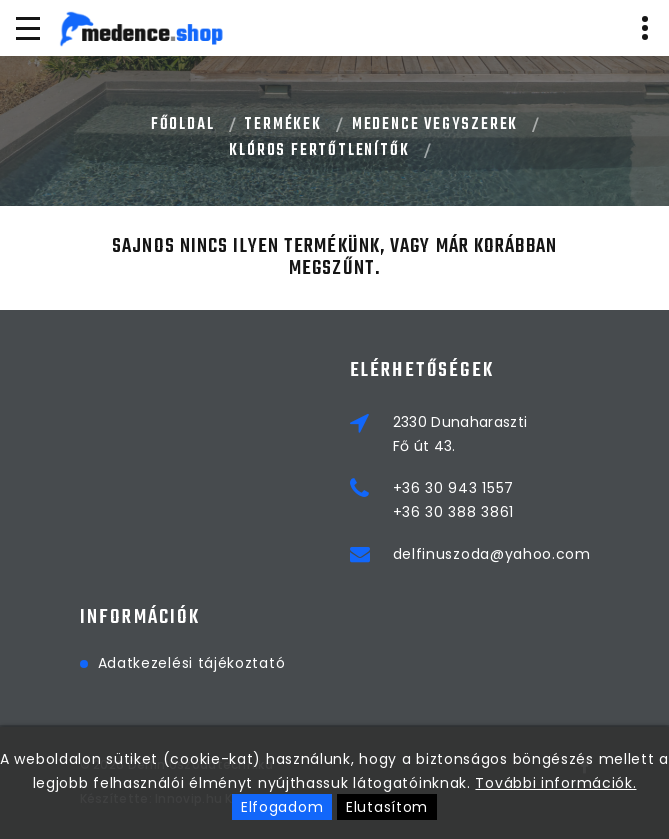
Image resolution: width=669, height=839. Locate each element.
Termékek (282, 125)
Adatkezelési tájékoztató (192, 663)
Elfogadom (282, 807)
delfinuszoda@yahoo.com (492, 554)
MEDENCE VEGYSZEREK (435, 125)
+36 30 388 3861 (454, 512)
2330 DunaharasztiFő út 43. (460, 434)
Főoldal (183, 125)
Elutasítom (387, 807)
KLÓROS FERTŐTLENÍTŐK (319, 151)
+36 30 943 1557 (454, 488)
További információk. (555, 783)
